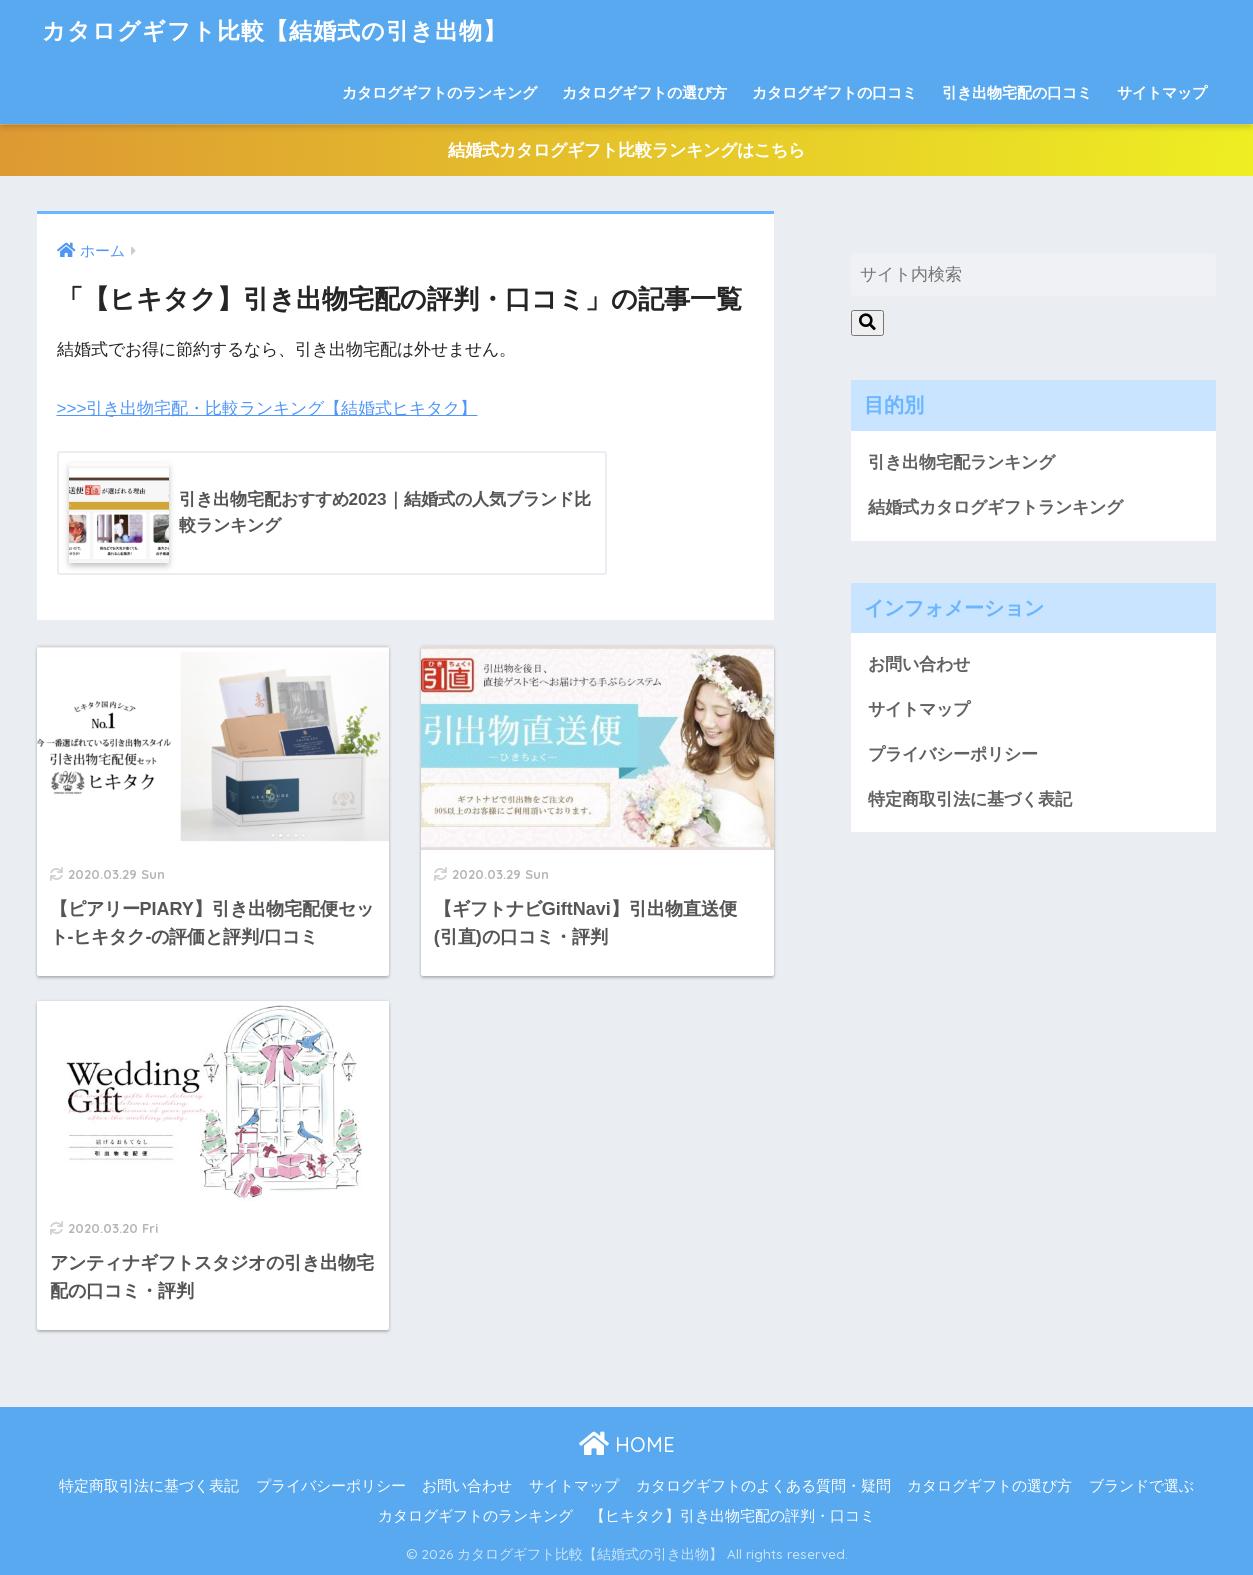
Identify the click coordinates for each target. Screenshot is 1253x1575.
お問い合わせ (919, 664)
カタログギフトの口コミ (834, 92)
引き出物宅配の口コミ (1017, 92)
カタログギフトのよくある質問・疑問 (763, 1486)
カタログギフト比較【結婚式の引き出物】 (274, 30)
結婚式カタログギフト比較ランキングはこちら (626, 150)
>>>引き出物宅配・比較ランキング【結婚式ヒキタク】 (267, 408)
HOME (627, 1444)
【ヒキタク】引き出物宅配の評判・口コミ (732, 1516)
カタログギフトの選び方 (644, 92)
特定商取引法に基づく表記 (970, 799)
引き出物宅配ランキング (961, 462)
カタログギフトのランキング (439, 92)
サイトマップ (1162, 92)
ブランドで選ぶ (1141, 1486)
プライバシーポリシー (953, 754)
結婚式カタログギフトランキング (995, 507)
